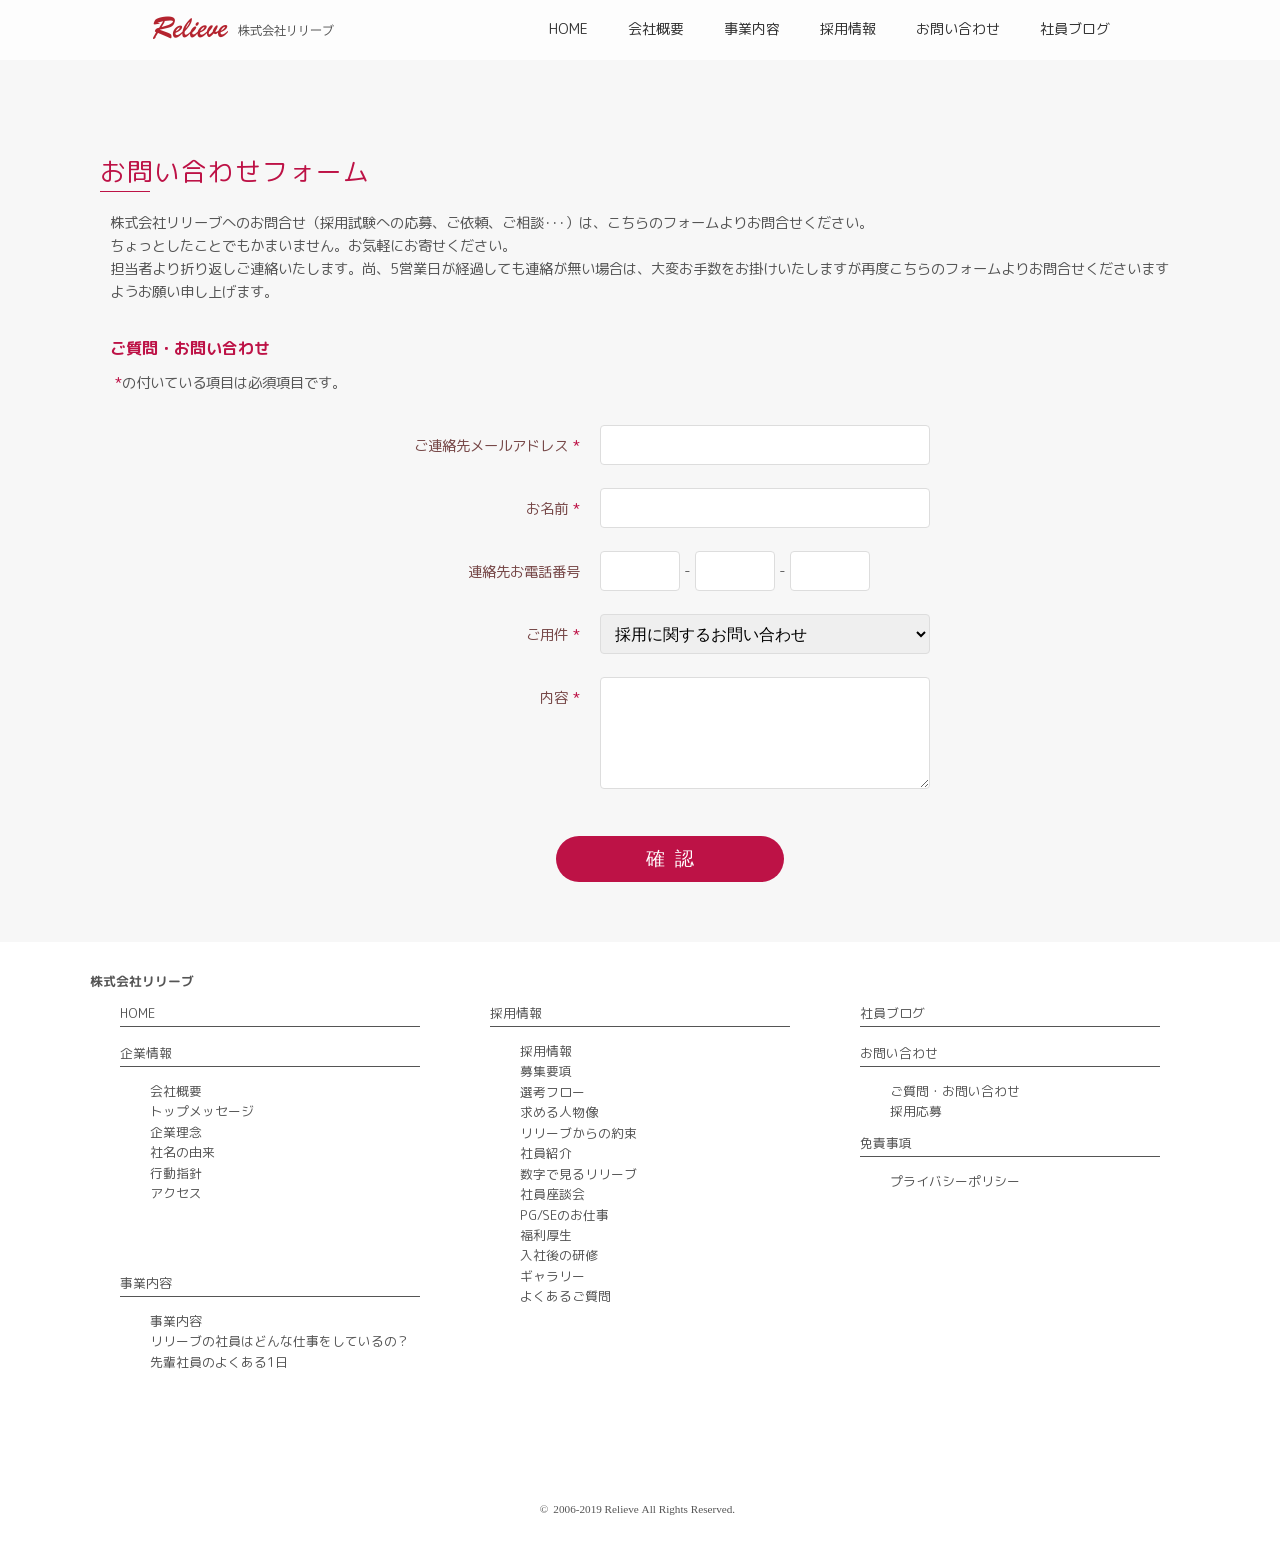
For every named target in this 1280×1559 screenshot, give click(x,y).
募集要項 (546, 1071)
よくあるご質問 (565, 1296)
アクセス (176, 1193)
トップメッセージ (202, 1111)
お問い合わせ (958, 28)
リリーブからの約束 (578, 1133)
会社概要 (656, 28)
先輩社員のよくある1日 (219, 1362)
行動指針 (176, 1173)
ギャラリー (552, 1276)
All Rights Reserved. (689, 1509)
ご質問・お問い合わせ (955, 1091)
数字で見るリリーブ (578, 1174)
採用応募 (916, 1111)
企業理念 (176, 1132)
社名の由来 (182, 1152)
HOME (568, 28)
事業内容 (752, 28)
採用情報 (848, 28)
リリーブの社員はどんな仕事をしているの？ (280, 1341)
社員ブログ (1075, 28)
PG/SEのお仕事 (564, 1215)
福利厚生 (546, 1235)
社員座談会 (552, 1194)
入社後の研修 (559, 1255)
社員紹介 (546, 1153)
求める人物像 (559, 1112)
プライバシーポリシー (955, 1181)
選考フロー (552, 1092)
